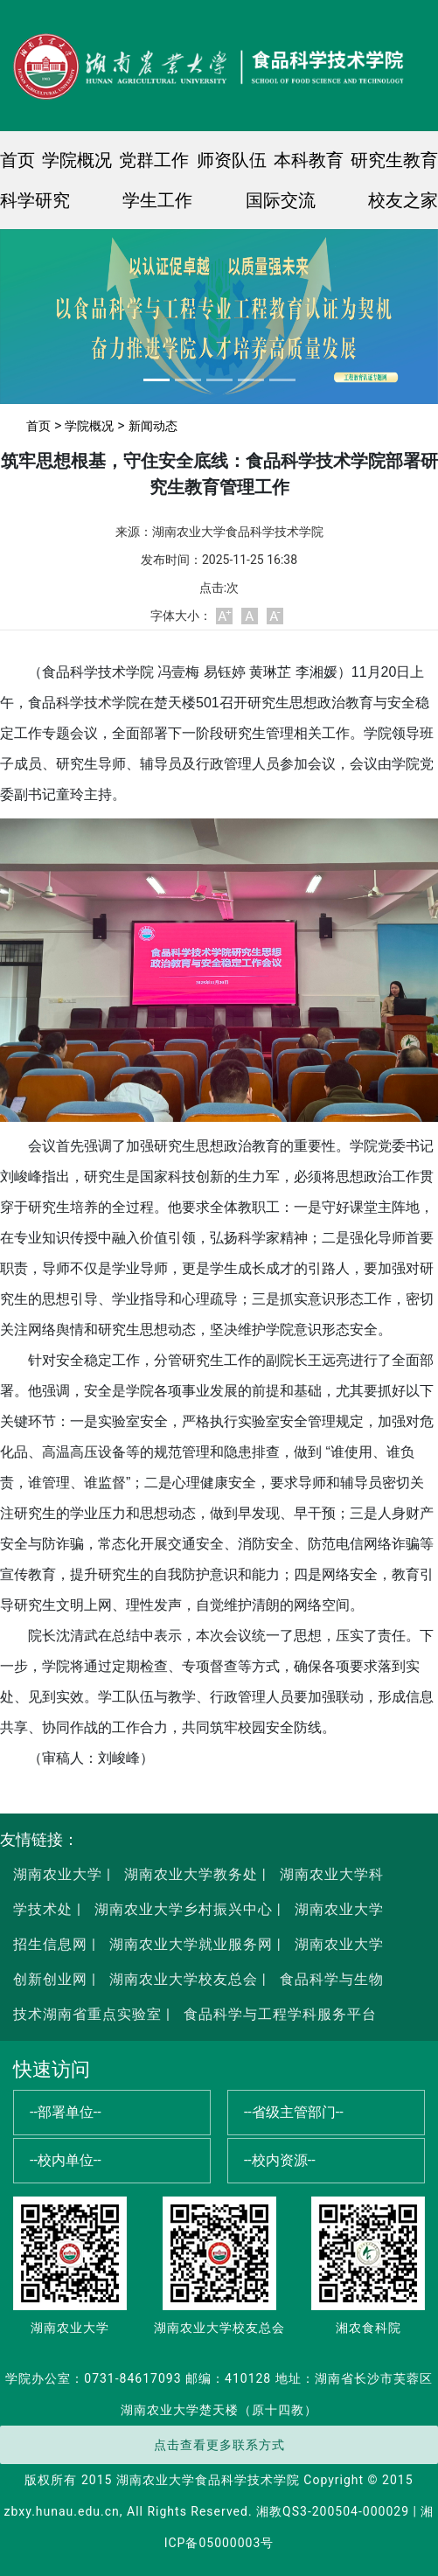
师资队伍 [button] (232, 160)
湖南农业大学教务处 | (193, 1874)
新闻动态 (153, 426)
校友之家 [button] (403, 200)
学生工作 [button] (157, 200)
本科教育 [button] (309, 160)
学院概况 (89, 426)
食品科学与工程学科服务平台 (278, 2014)
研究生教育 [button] (394, 160)
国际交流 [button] (281, 200)
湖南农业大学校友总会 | (186, 1979)
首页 (17, 160)
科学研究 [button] (35, 200)
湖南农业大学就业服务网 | (193, 1944)
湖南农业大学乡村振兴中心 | (186, 1909)
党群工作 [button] (154, 160)
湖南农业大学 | (62, 1874)
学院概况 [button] (77, 160)
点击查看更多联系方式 (219, 2445)
